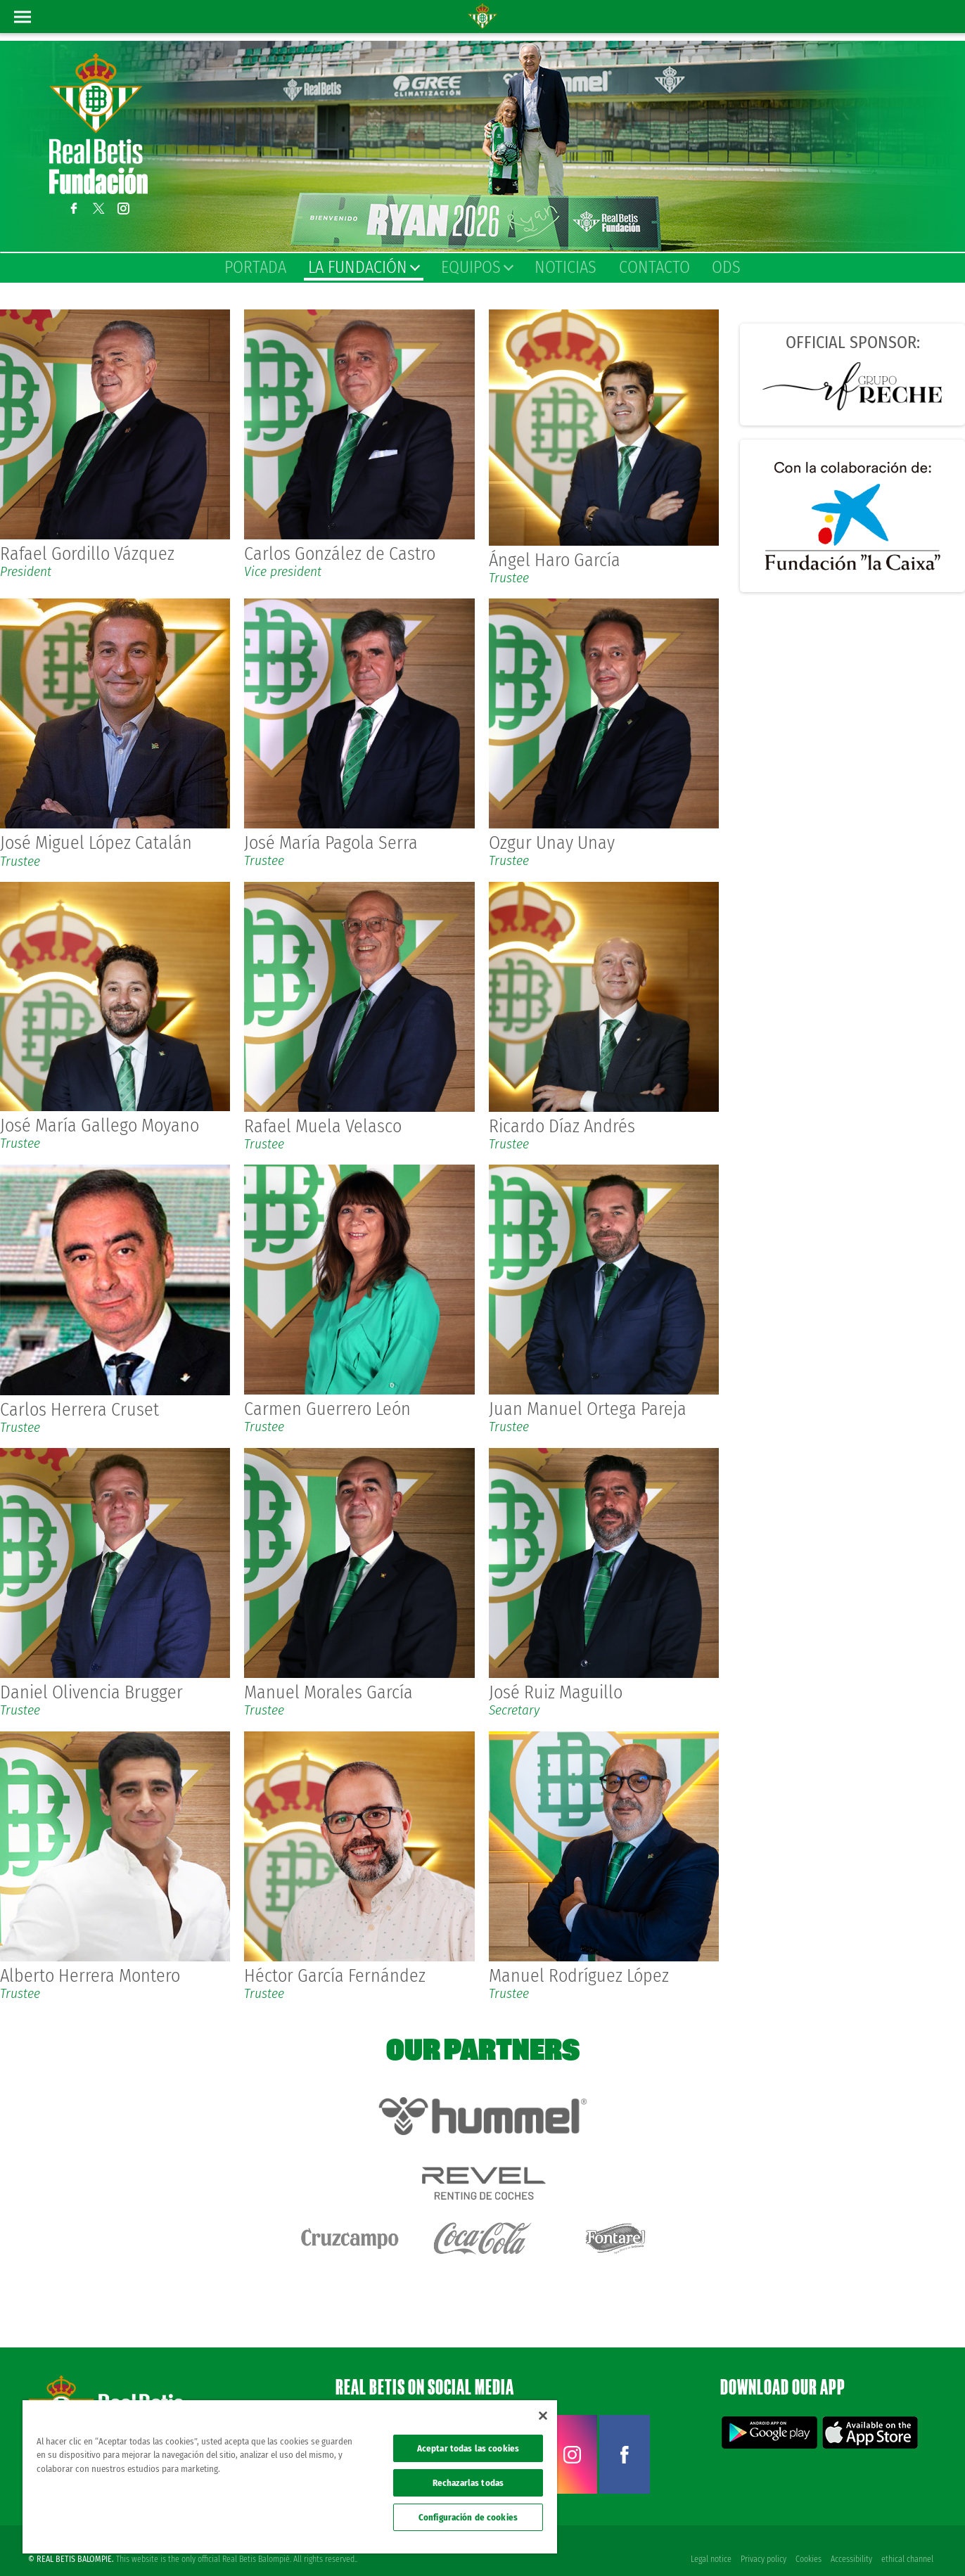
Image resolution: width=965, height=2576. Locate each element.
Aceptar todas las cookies (468, 2448)
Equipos (476, 267)
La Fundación (363, 267)
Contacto (654, 267)
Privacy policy (761, 2542)
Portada (255, 267)
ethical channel (907, 2542)
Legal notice (708, 2542)
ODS (726, 267)
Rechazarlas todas (468, 2483)
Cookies (807, 2542)
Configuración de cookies (468, 2517)
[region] (290, 2476)
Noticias (565, 267)
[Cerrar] (543, 2415)
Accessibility (850, 2542)
